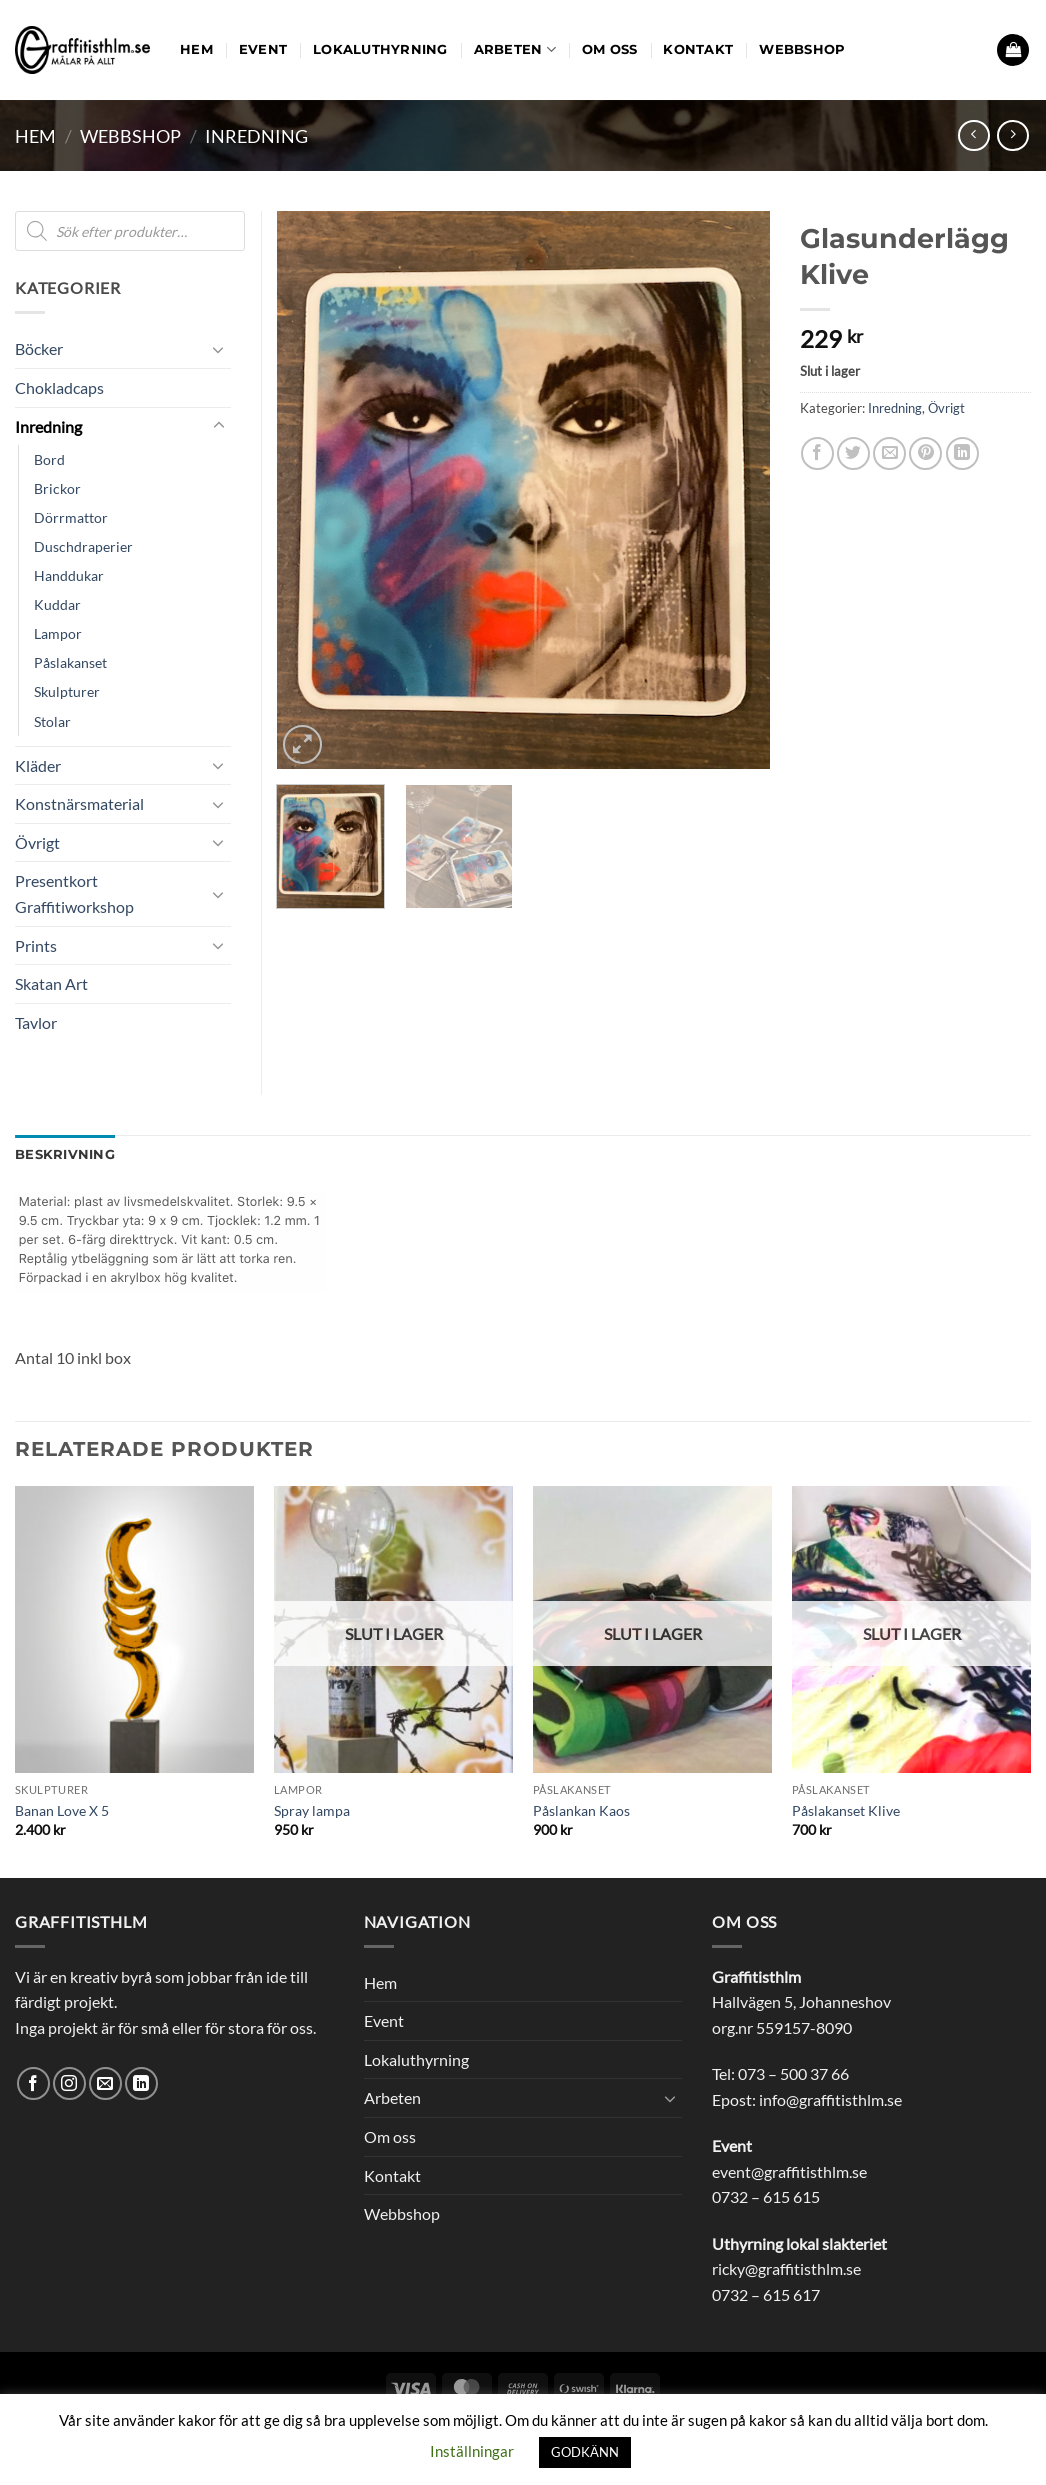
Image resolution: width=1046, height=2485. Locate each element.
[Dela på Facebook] (817, 453)
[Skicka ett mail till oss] (105, 2083)
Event (263, 49)
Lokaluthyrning (380, 49)
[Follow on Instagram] (69, 2083)
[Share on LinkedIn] (962, 453)
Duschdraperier (83, 546)
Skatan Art (51, 983)
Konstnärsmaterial (79, 803)
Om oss (610, 49)
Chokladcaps (59, 387)
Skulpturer (67, 691)
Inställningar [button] (472, 2451)
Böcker (39, 348)
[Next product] (973, 135)
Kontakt (698, 49)
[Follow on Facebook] (33, 2083)
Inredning (256, 136)
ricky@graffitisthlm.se (786, 2268)
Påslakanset (70, 662)
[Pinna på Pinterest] (925, 453)
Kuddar (57, 604)
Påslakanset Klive (846, 1810)
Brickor (57, 488)
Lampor (58, 633)
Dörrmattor (71, 517)
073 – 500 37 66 (793, 2073)
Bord (49, 459)
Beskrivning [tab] (65, 1154)
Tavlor (36, 1022)
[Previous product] (1012, 135)
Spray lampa (312, 1810)
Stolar (52, 721)
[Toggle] (219, 349)
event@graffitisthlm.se (789, 2171)
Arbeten (515, 49)
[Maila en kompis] (889, 453)
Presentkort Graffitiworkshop (74, 893)
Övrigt (946, 408)
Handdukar (69, 575)
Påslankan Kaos (581, 1810)
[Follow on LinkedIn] (141, 2083)
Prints (36, 945)
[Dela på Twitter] (853, 453)
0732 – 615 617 (766, 2294)
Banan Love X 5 (62, 1810)
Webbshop (802, 49)
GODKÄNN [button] (585, 2452)
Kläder (38, 765)
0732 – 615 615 (766, 2196)
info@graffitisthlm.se (830, 2099)
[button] (1013, 50)
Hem (196, 49)
